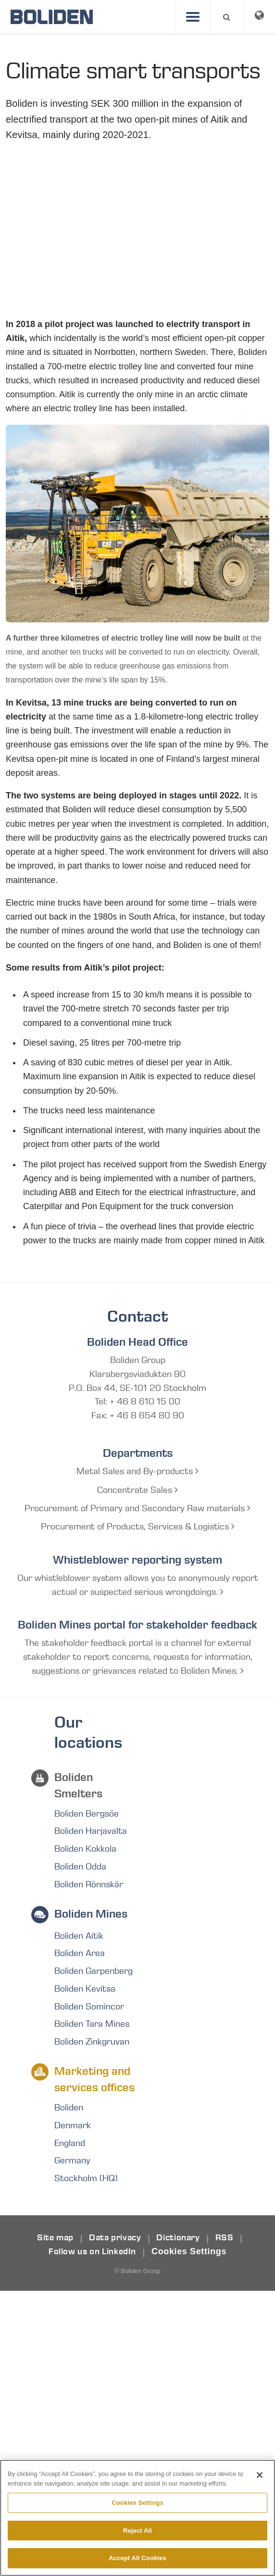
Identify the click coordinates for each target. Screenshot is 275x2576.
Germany (72, 2161)
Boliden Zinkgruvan (91, 2042)
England (69, 2143)
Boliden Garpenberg (93, 1971)
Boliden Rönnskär (88, 1885)
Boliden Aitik (78, 1936)
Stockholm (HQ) (86, 2179)
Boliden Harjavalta (90, 1831)
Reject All (137, 2530)
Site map (55, 2238)
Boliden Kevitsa (84, 1989)
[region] (137, 2518)
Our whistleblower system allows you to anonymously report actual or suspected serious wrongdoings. (137, 1585)
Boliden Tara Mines (91, 2025)
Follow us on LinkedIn (92, 2252)
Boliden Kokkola (85, 1849)
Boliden (68, 2108)
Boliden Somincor (89, 2007)
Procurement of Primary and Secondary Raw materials (137, 1509)
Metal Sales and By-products (137, 1471)
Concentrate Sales (137, 1490)
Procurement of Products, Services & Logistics (138, 1527)
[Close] (259, 2475)
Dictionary (178, 2238)
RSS (224, 2238)
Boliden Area (79, 1953)
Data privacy (115, 2238)
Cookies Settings (188, 2252)
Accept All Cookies (137, 2558)
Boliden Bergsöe (86, 1814)
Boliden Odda (80, 1867)
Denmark (72, 2126)
